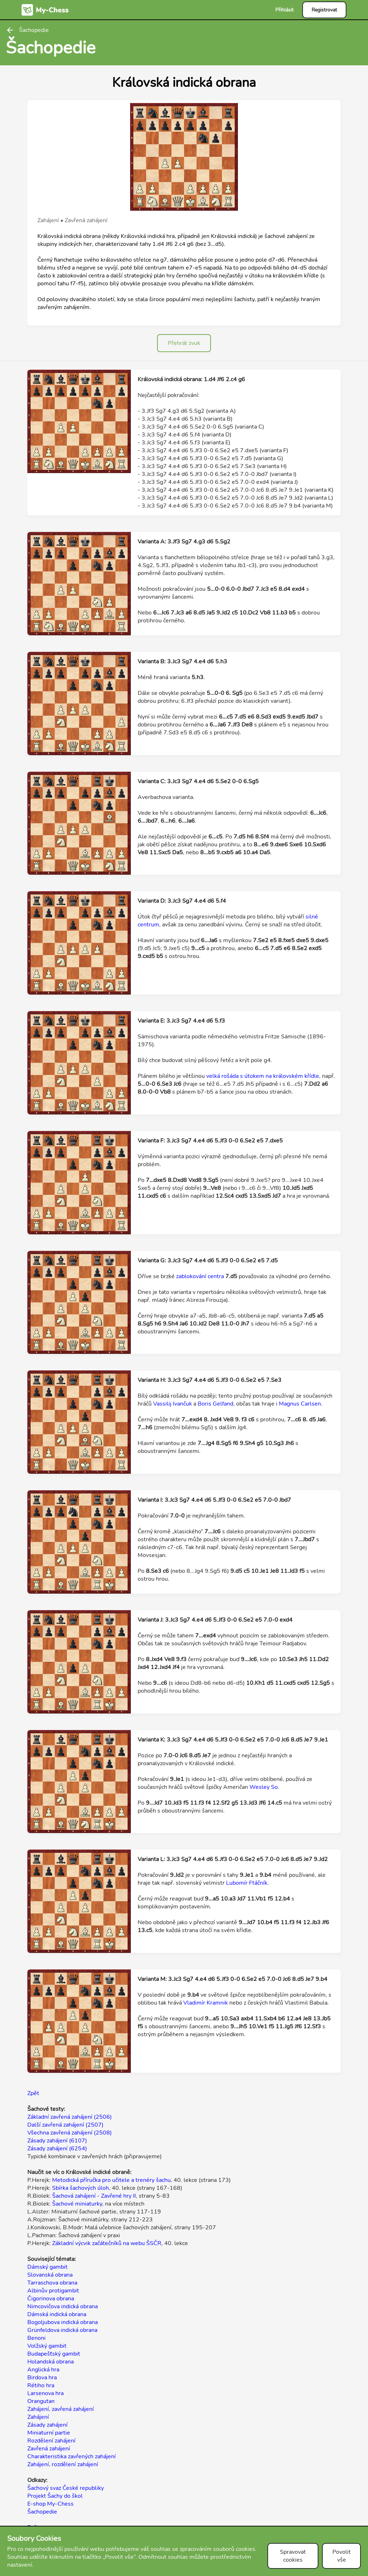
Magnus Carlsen (300, 1404)
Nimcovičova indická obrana (62, 2306)
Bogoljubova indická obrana (62, 2322)
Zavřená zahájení (48, 2449)
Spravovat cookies (293, 2556)
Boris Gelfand (215, 1404)
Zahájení (38, 2417)
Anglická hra (43, 2370)
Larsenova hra (45, 2393)
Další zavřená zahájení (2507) (65, 2125)
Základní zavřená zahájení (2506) (69, 2117)
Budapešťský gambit (53, 2354)
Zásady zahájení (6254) (57, 2148)
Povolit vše (341, 2556)
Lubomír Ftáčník (246, 1883)
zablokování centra (200, 1276)
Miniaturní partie (48, 2433)
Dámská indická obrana (56, 2314)
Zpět (33, 2093)
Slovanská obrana (50, 2275)
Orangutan (41, 2401)
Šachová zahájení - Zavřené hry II (94, 2196)
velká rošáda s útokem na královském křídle (262, 1076)
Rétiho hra (40, 2385)
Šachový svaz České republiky (65, 2488)
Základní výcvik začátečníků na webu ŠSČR (106, 2243)
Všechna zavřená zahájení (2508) (69, 2133)
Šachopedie (42, 2512)
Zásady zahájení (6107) (57, 2141)
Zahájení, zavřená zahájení (60, 2409)
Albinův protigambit (53, 2291)
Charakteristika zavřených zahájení (71, 2456)
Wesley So (263, 1787)
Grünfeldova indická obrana (62, 2330)
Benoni (36, 2338)
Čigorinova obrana (50, 2298)
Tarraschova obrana (52, 2283)
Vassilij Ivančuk (172, 1404)
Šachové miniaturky (77, 2204)
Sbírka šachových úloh (80, 2188)
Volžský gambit (46, 2346)
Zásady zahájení (47, 2425)
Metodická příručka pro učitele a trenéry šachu (111, 2180)
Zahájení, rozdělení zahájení (62, 2464)
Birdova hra (42, 2377)
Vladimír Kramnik (205, 2003)
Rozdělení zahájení (51, 2441)
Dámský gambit (47, 2267)
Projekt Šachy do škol (55, 2496)
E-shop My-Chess (50, 2504)
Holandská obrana (50, 2362)
